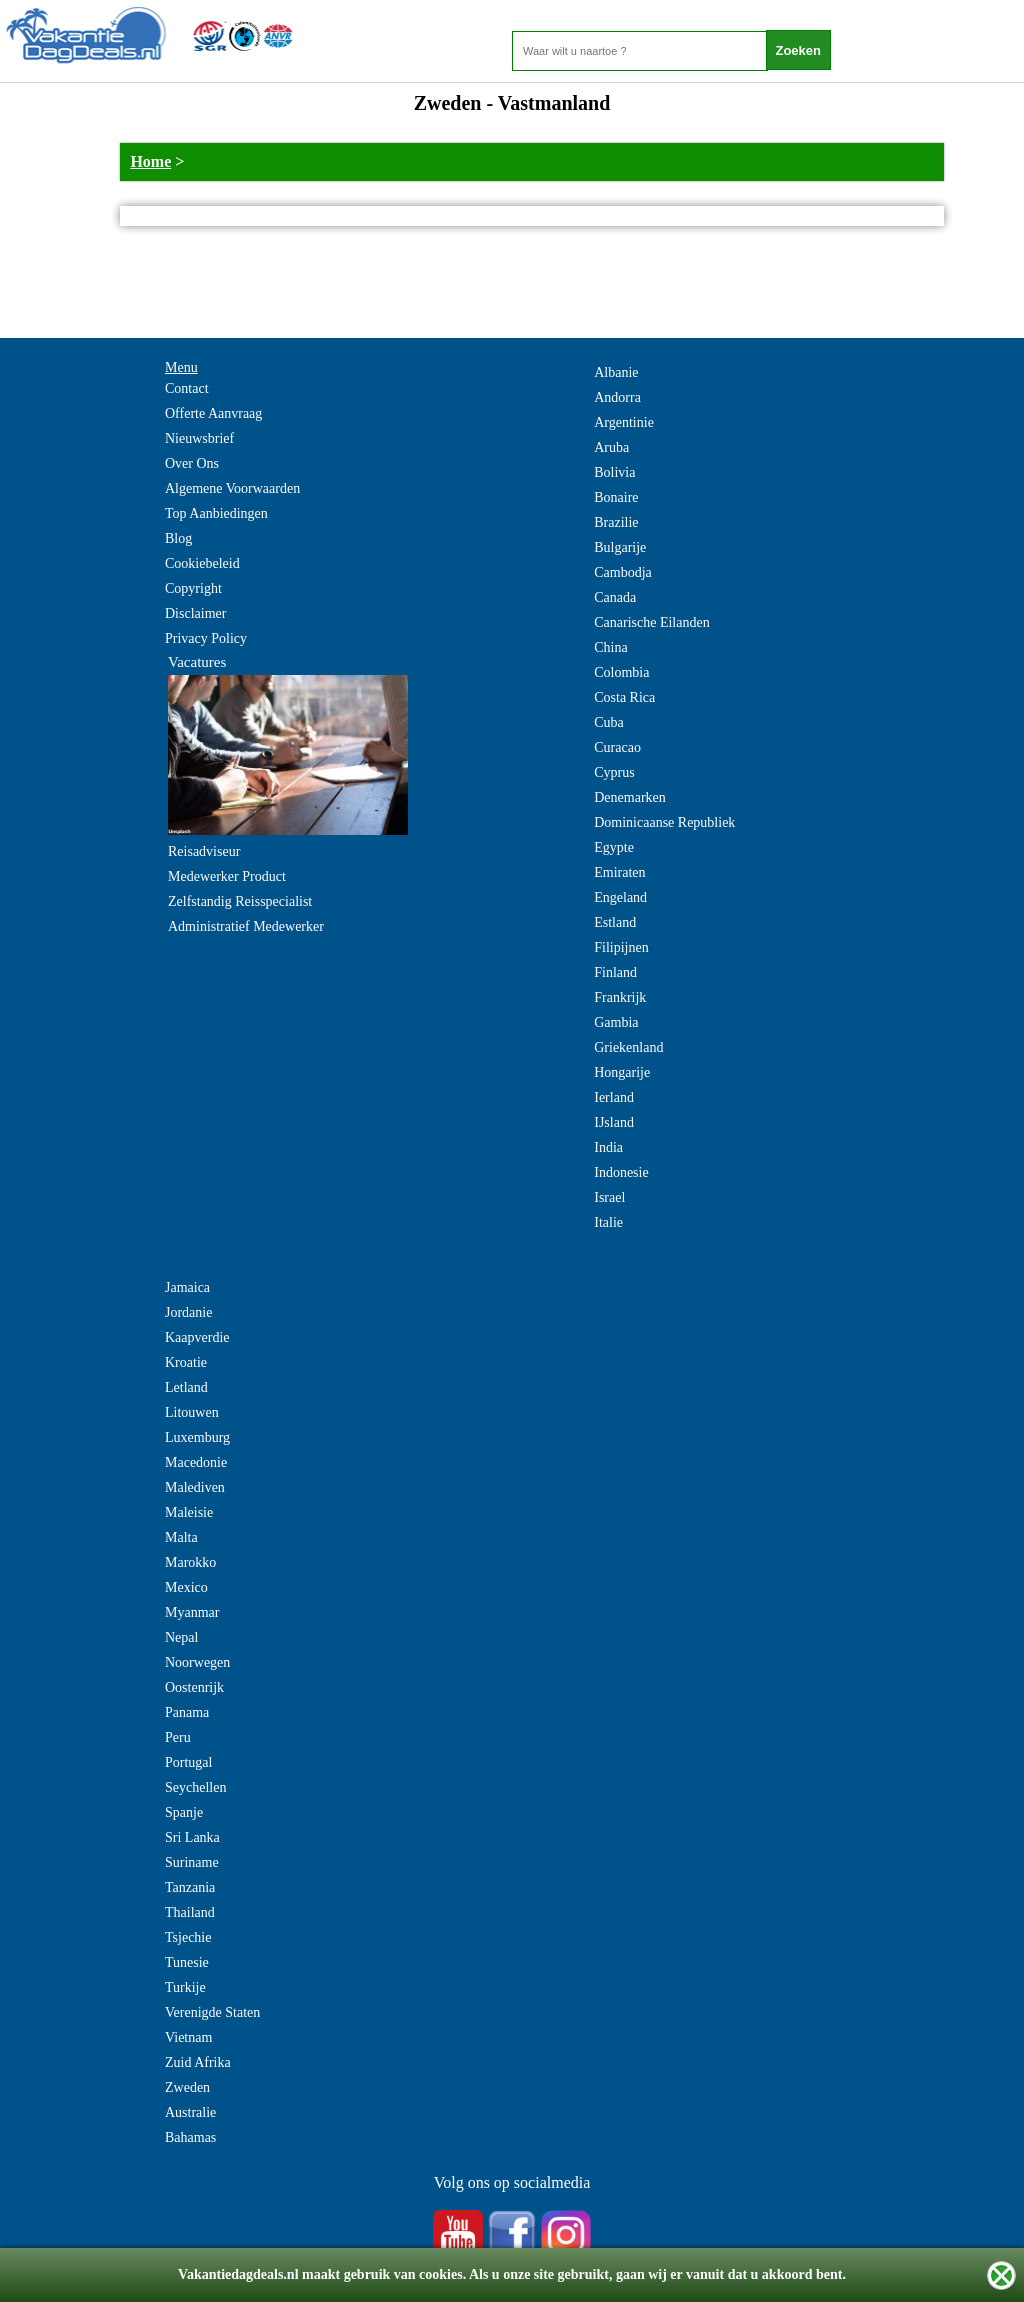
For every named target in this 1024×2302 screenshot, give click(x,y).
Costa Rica (624, 697)
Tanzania (190, 1887)
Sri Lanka (192, 1837)
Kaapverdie (197, 1337)
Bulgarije (620, 547)
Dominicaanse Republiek (664, 822)
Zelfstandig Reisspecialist (240, 901)
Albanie (616, 372)
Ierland (614, 1097)
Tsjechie (188, 1937)
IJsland (614, 1122)
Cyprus (614, 772)
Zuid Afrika (198, 2062)
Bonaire (616, 497)
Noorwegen (197, 1662)
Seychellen (195, 1787)
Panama (187, 1712)
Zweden (187, 2087)
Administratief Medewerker (246, 926)
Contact (187, 388)
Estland (615, 922)
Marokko (190, 1562)
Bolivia (614, 472)
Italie (608, 1222)
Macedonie (196, 1462)
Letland (186, 1387)
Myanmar (192, 1612)
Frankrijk (620, 997)
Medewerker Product (227, 876)
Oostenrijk (194, 1687)
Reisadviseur (204, 851)
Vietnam (188, 2037)
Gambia (616, 1022)
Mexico (186, 1587)
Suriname (192, 1862)
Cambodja (623, 572)
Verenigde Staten (212, 2012)
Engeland (620, 897)
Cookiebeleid (202, 563)
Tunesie (187, 1962)
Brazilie (616, 522)
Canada (615, 597)
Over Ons (192, 463)
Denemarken (630, 797)
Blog (178, 538)
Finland (615, 972)
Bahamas (190, 2137)
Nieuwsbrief (199, 438)
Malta (181, 1537)
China (610, 647)
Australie (190, 2112)
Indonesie (621, 1172)
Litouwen (192, 1412)
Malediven (195, 1487)
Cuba (609, 722)
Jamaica (187, 1287)
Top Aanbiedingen (216, 513)
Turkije (185, 1987)
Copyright (193, 588)
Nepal (181, 1637)
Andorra (617, 397)
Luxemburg (197, 1437)
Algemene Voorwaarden (232, 488)
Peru (178, 1737)
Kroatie (186, 1362)
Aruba (611, 447)
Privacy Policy (206, 638)
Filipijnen (621, 947)
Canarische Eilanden (651, 622)
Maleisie (189, 1512)
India (608, 1147)
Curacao (617, 747)
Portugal (188, 1762)
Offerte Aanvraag (213, 413)
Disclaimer (195, 613)
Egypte (614, 847)
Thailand (190, 1912)
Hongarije (622, 1072)
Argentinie (624, 422)
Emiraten (619, 872)
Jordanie (188, 1312)
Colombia (621, 672)
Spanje (184, 1812)
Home (150, 161)
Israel (609, 1197)
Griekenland (628, 1047)
